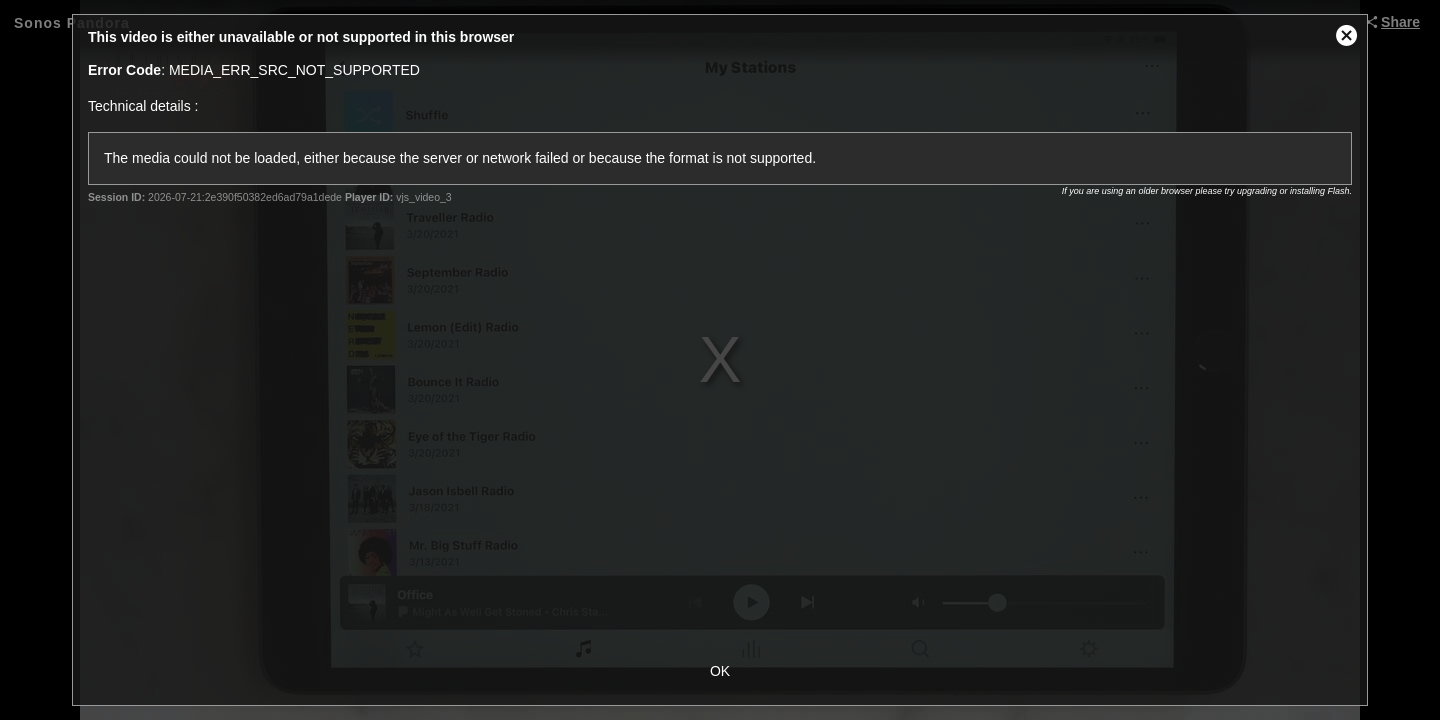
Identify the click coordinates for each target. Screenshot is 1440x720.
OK (720, 671)
